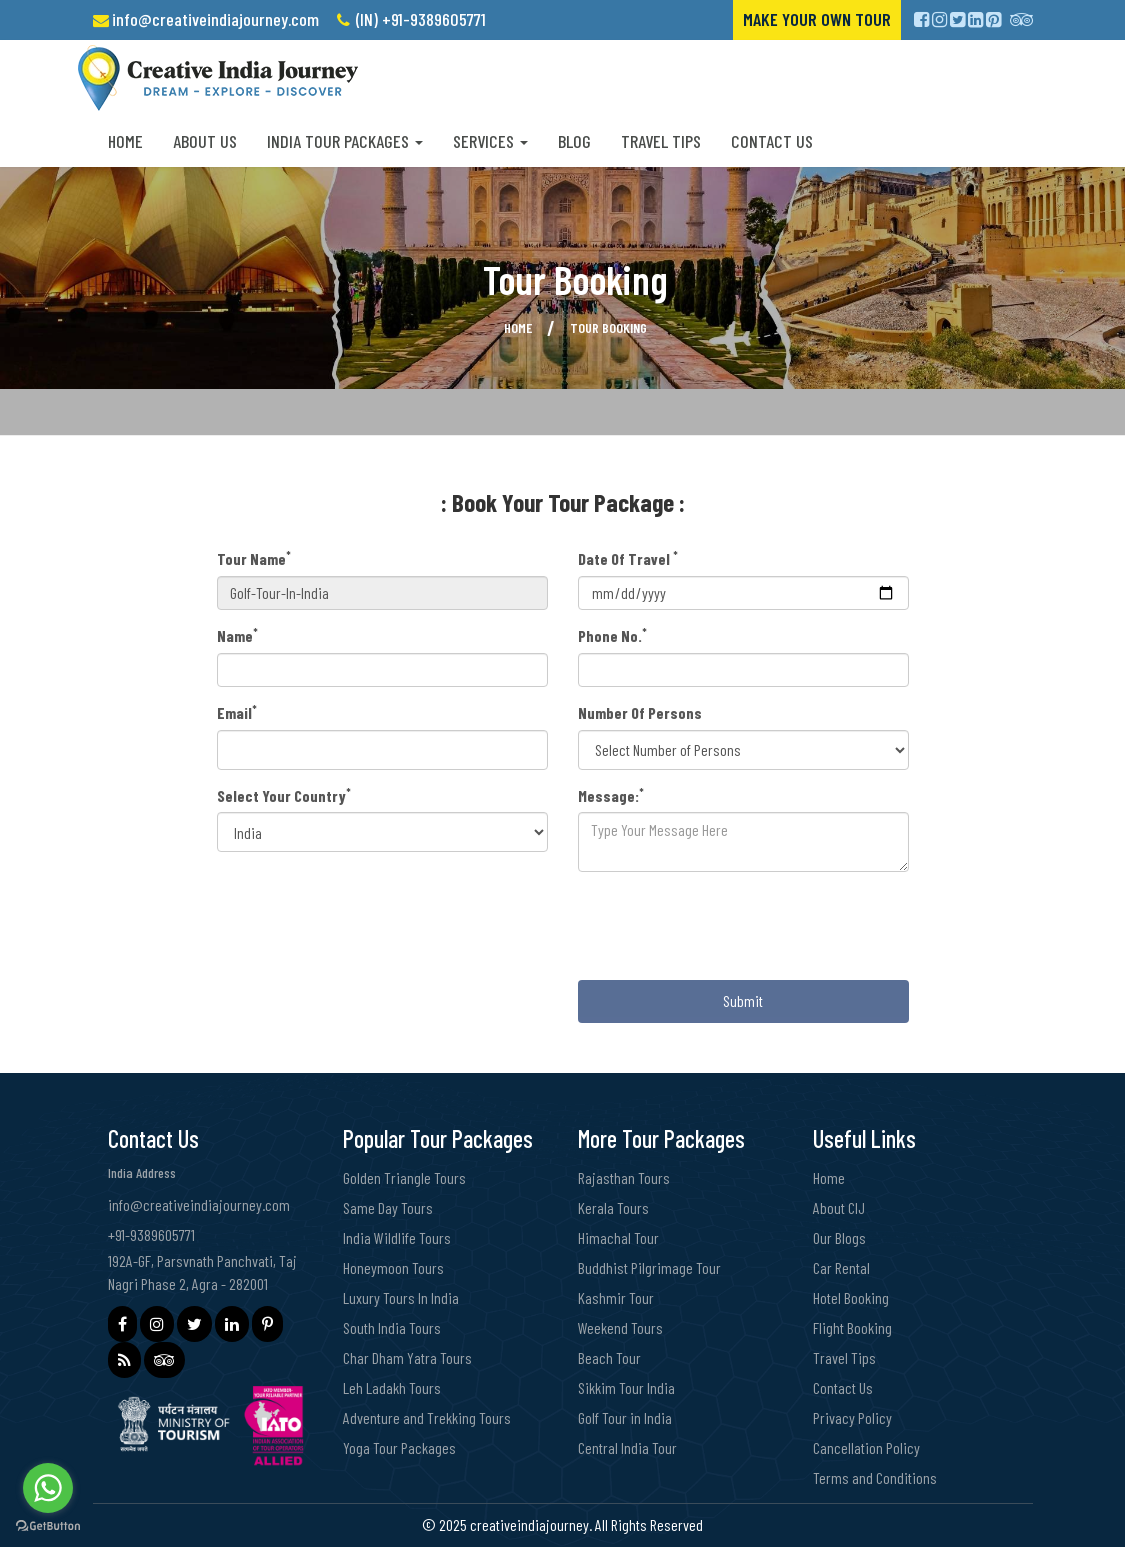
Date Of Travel (628, 558)
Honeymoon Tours (393, 1267)
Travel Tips (661, 141)
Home (125, 141)
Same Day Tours (388, 1207)
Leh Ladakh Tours (392, 1387)
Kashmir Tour (616, 1297)
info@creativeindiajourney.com (215, 19)
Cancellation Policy (866, 1447)
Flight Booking (852, 1327)
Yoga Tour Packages (399, 1447)
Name (237, 635)
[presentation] (730, 926)
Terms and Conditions (875, 1477)
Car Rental (841, 1267)
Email (237, 712)
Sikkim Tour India (626, 1387)
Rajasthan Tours (624, 1177)
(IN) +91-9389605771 (421, 19)
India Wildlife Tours (397, 1237)
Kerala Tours (613, 1207)
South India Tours (392, 1327)
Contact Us (772, 141)
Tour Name (254, 558)
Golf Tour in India (625, 1417)
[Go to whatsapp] (48, 1488)
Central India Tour (627, 1447)
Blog (574, 141)
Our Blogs (839, 1237)
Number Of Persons (640, 712)
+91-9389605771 (151, 1234)
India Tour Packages (345, 141)
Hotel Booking (851, 1297)
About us (205, 141)
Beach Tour (609, 1357)
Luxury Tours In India (401, 1297)
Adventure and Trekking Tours (427, 1417)
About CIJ (839, 1207)
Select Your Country (284, 795)
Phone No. (612, 635)
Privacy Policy (852, 1417)
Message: (611, 795)
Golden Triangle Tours (404, 1177)
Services (490, 141)
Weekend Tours (620, 1327)
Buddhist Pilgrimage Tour (649, 1267)
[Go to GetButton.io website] (48, 1526)
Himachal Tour (618, 1237)
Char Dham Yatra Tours (407, 1357)
